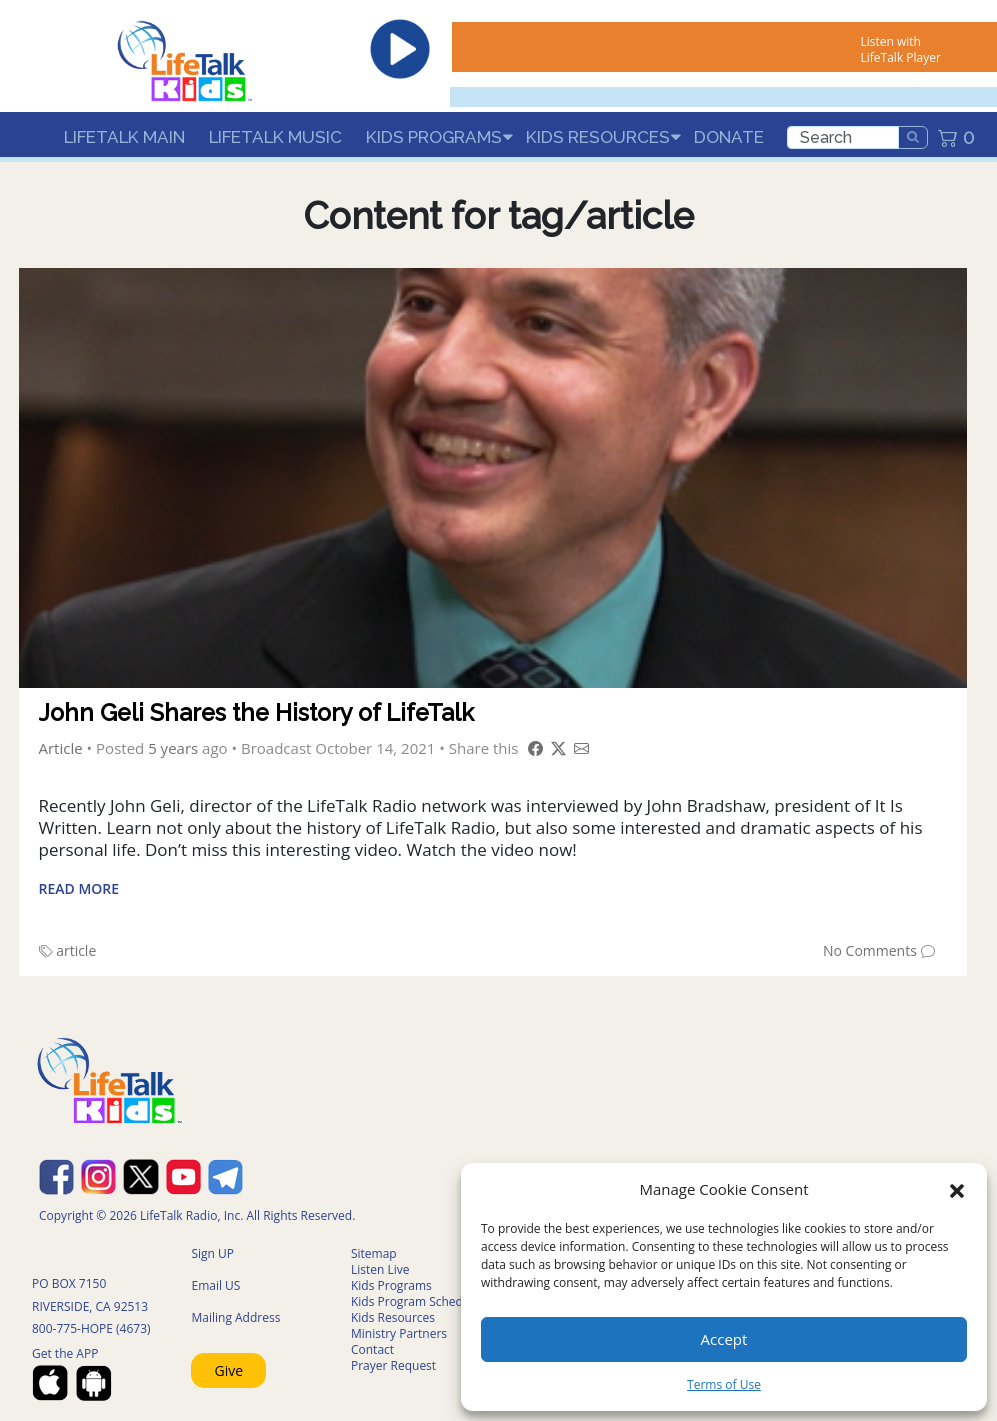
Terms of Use (724, 1384)
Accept (724, 1339)
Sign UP (212, 1253)
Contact (372, 1349)
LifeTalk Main (124, 137)
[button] (957, 1189)
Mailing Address (235, 1317)
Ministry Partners (399, 1333)
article (76, 950)
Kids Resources (598, 137)
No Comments (870, 950)
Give (228, 1370)
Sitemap (374, 1253)
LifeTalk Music (275, 137)
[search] (843, 137)
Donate (729, 137)
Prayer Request (393, 1365)
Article (61, 748)
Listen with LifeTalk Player (901, 49)
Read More (79, 888)
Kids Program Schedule (415, 1301)
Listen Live (380, 1269)
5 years (173, 748)
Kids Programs (434, 137)
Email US (215, 1285)
